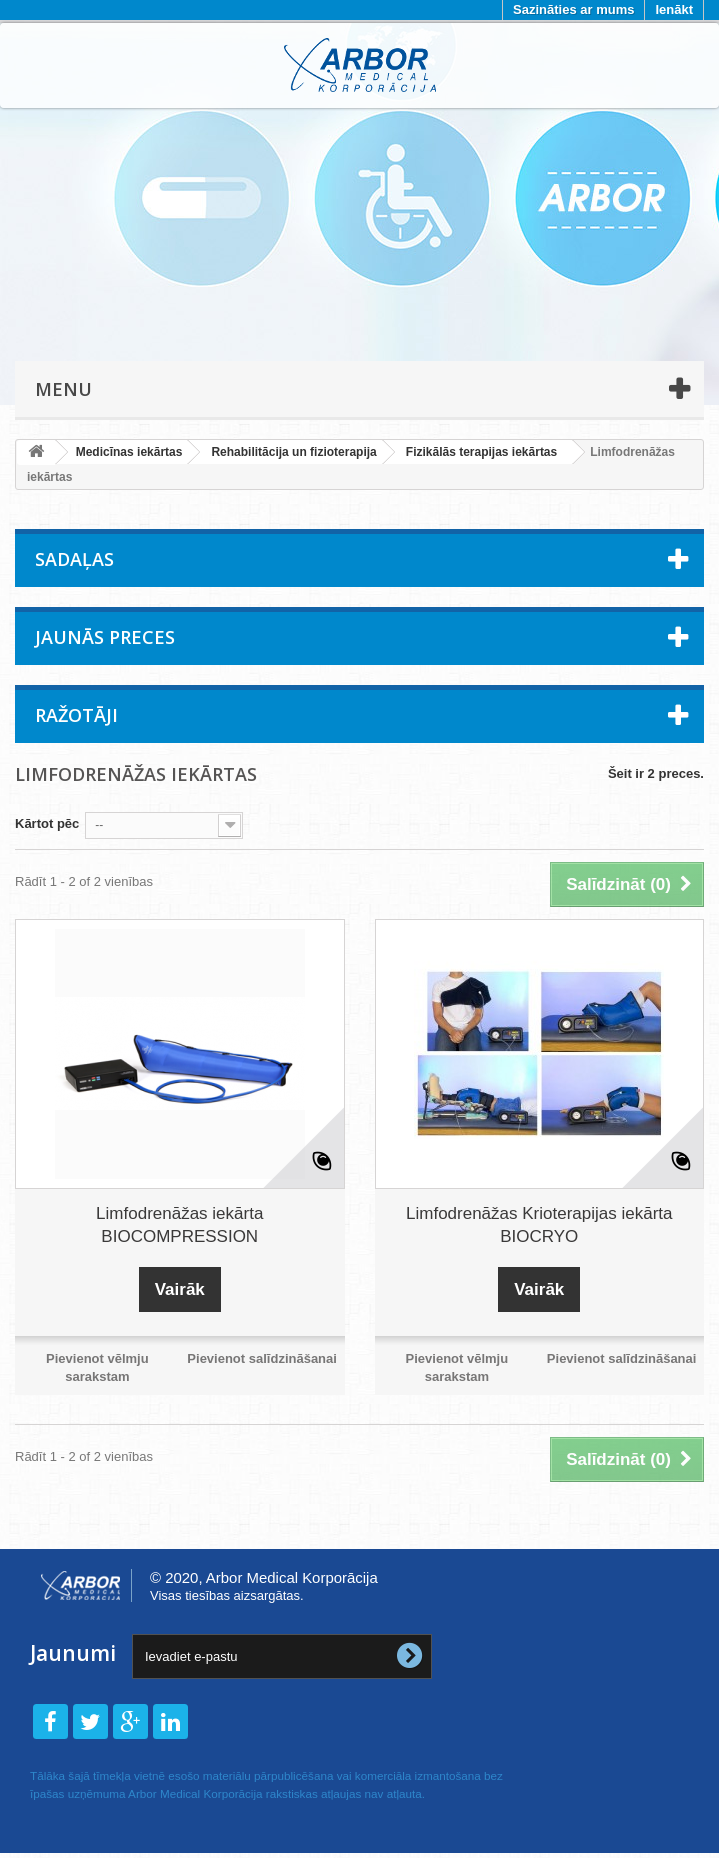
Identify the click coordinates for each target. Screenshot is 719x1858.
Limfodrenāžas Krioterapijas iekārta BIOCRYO (539, 1225)
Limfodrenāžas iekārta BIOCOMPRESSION (179, 1225)
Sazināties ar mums (573, 9)
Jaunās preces (105, 637)
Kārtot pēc (47, 823)
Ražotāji (76, 715)
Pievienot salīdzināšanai (262, 1358)
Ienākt (674, 9)
